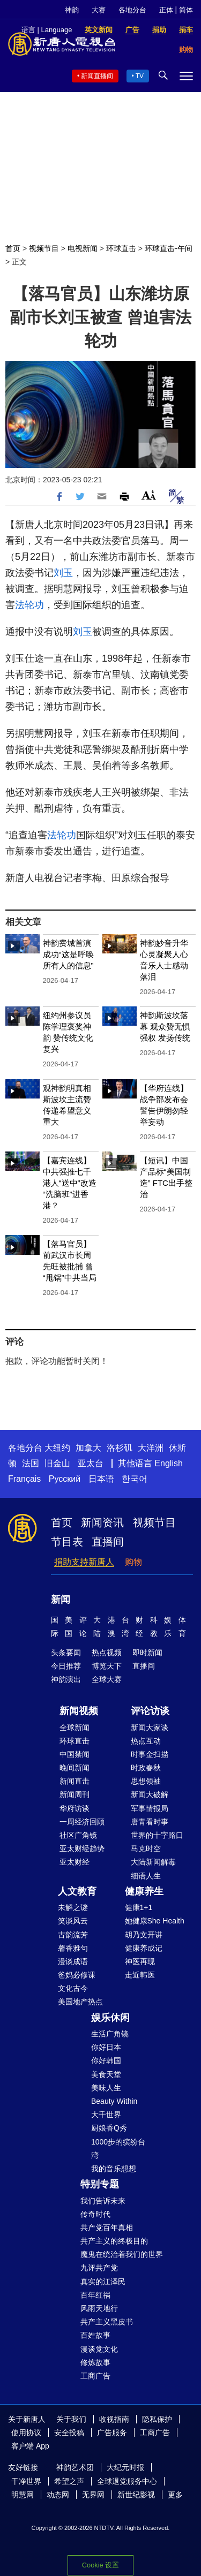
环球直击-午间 (168, 248)
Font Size (149, 495)
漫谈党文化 (99, 2349)
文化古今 (73, 1988)
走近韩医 (140, 1975)
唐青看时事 (149, 1821)
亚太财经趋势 (82, 1848)
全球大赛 (107, 1679)
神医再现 (140, 1961)
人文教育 (77, 1891)
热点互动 (146, 1741)
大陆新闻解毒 (153, 1862)
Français (24, 1478)
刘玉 (63, 572)
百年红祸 (95, 2295)
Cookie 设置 (100, 2565)
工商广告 (95, 2376)
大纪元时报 (125, 2467)
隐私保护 (157, 2419)
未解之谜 (73, 1907)
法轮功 (29, 605)
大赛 (99, 10)
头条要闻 (66, 1652)
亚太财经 (74, 1862)
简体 (186, 10)
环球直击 (121, 248)
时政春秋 (146, 1767)
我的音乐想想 (113, 2168)
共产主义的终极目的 (114, 2241)
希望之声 (69, 2481)
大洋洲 (150, 1447)
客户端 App (30, 2446)
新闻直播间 (97, 76)
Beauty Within (114, 2101)
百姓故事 (95, 2335)
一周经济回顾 (82, 1821)
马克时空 (146, 1848)
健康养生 (144, 1891)
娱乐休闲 (110, 2017)
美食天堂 (106, 2074)
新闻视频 (78, 1711)
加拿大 (88, 1447)
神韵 (72, 10)
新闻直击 (74, 1781)
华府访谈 (74, 1808)
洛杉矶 (119, 1447)
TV (140, 76)
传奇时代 (95, 2214)
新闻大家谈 (149, 1727)
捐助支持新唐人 (84, 1561)
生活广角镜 (110, 2033)
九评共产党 (99, 2267)
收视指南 (114, 2419)
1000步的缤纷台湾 (118, 2149)
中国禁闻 (74, 1754)
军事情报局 (149, 1808)
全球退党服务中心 (127, 2481)
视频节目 (44, 248)
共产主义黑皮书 (106, 2321)
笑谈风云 (73, 1920)
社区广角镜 (78, 1835)
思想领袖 (146, 1781)
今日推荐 (66, 1666)
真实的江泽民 (102, 2281)
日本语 (101, 1478)
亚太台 (90, 1463)
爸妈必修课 (76, 1975)
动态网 (58, 2494)
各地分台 (132, 10)
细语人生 (146, 1876)
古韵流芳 (73, 1934)
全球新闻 (74, 1727)
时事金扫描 (149, 1754)
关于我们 (71, 2419)
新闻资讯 (102, 1522)
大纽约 (57, 1447)
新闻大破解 (149, 1794)
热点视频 (107, 1652)
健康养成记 (143, 1948)
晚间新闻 (74, 1767)
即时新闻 (147, 1652)
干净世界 (26, 2481)
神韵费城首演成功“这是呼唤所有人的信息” (68, 954)
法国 (30, 1463)
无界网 (93, 2494)
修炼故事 (95, 2362)
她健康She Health (154, 1920)
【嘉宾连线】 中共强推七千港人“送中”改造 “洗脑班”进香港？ (69, 1183)
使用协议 (26, 2432)
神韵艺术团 (75, 2467)
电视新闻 (83, 248)
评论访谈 (150, 1711)
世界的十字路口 (157, 1835)
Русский (64, 1478)
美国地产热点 (80, 2001)
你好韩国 (106, 2060)
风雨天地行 (99, 2308)
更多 (175, 2494)
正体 (166, 10)
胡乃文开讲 (143, 1934)
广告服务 (112, 2432)
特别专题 (99, 2184)
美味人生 (106, 2087)
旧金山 (57, 1463)
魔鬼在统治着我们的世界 (121, 2254)
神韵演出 (66, 1679)
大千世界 (106, 2114)
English (168, 1463)
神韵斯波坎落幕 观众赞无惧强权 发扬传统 (165, 1026)
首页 (12, 248)
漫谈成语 (73, 1961)
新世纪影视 (136, 2494)
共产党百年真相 (106, 2227)
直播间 (108, 1542)
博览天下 (107, 1666)
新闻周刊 (74, 1794)
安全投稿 (69, 2432)
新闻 (60, 1599)
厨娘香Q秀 (109, 2128)
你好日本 (106, 2047)
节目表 (67, 1542)
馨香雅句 (73, 1948)
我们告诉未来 (102, 2200)
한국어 (134, 1478)
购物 (133, 1561)
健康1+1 (139, 1907)
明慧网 (22, 2494)
